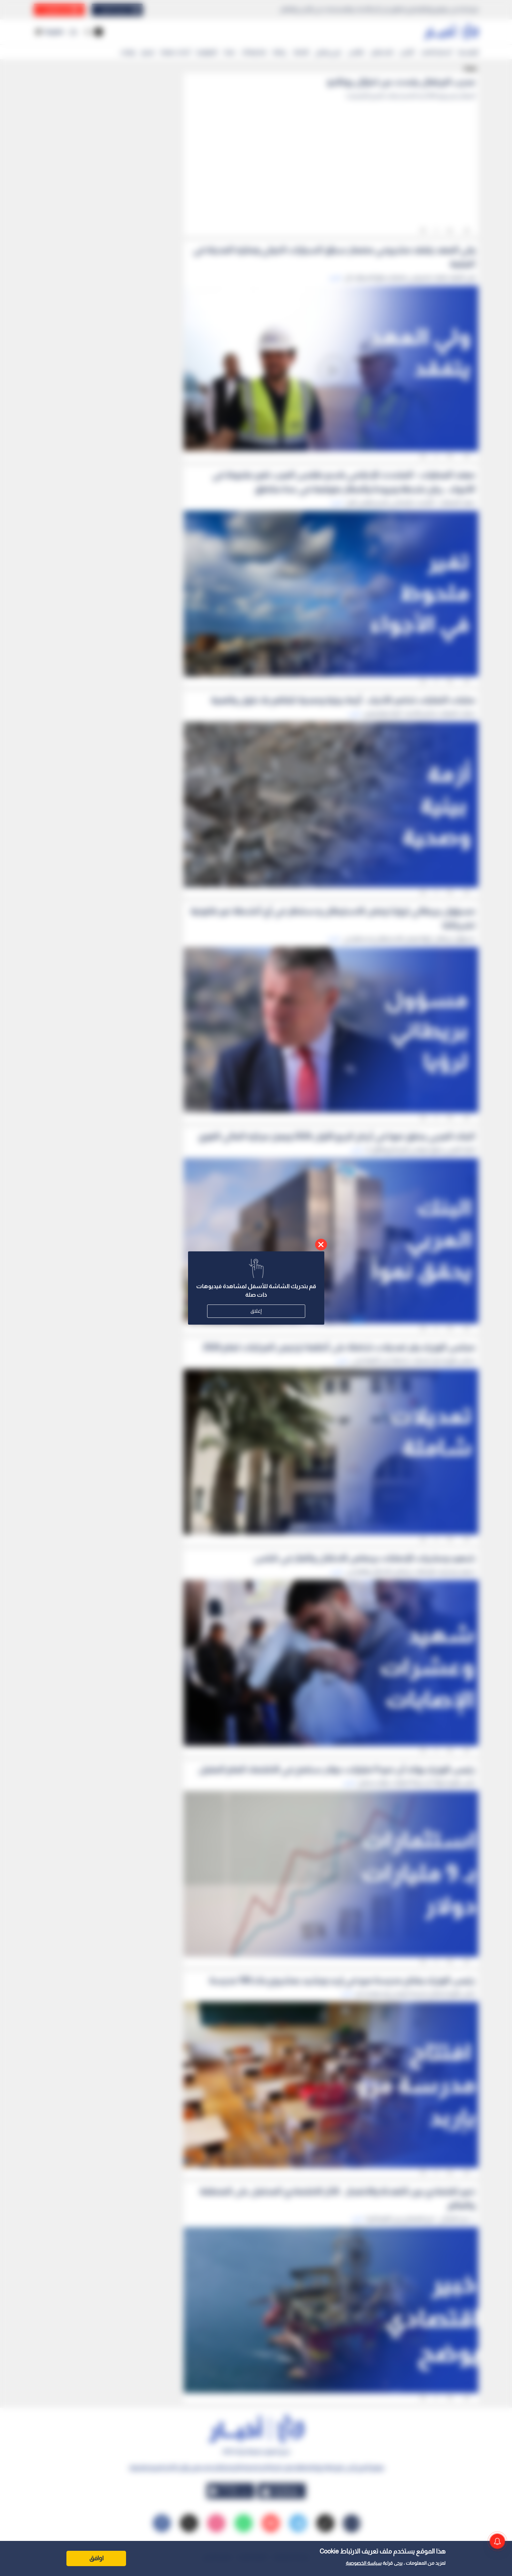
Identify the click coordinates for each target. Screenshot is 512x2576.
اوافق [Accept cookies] (96, 2558)
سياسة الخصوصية (364, 2563)
